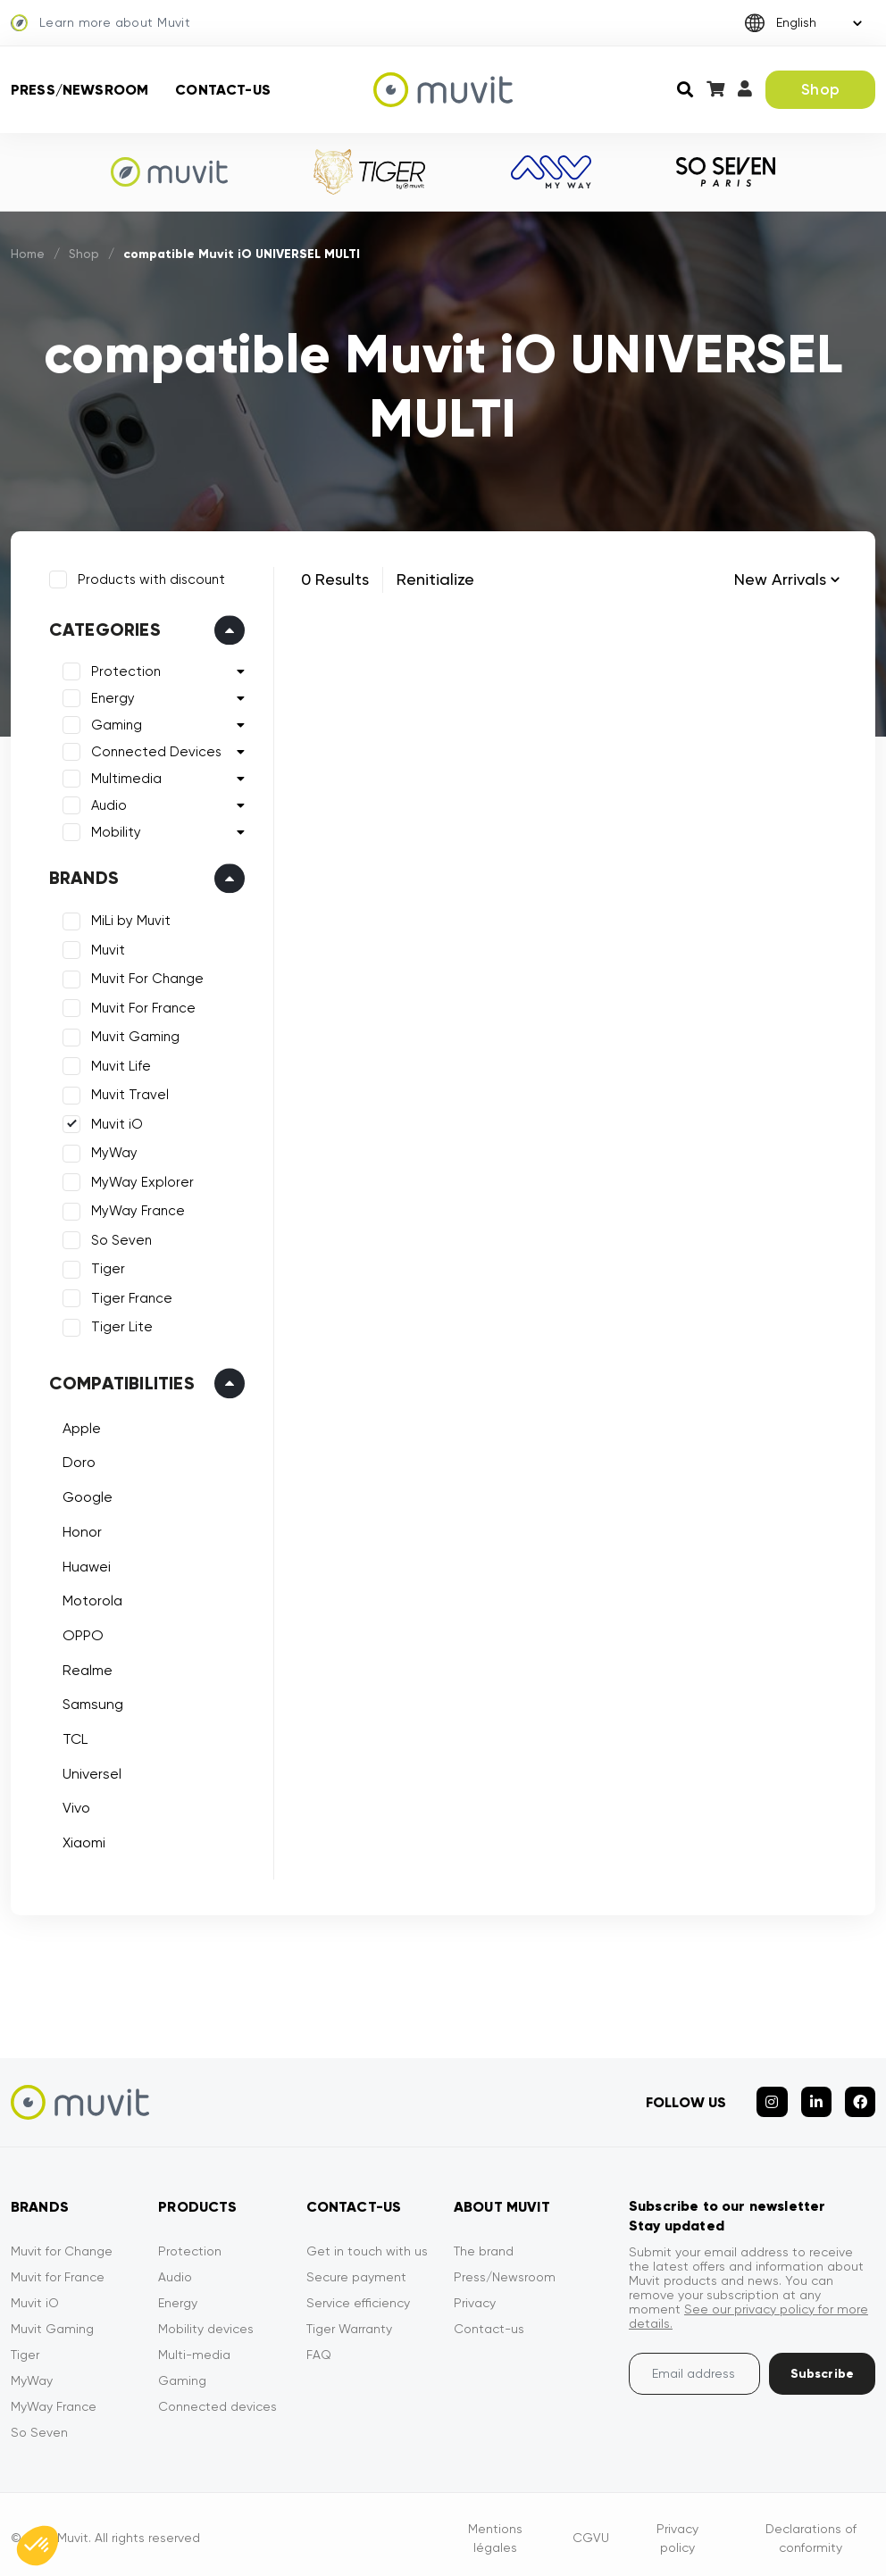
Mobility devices (206, 2320)
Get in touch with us (367, 2243)
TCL (72, 1736)
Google (85, 1494)
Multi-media (194, 2346)
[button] (37, 2545)
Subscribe (822, 2365)
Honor (79, 1529)
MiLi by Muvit (128, 919)
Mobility (113, 830)
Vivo (74, 1805)
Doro (76, 1460)
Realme (85, 1667)
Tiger (105, 1267)
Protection (123, 670)
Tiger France (129, 1296)
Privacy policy (677, 2530)
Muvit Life (118, 1063)
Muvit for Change (62, 2243)
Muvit (105, 947)
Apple (79, 1425)
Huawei (84, 1563)
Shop (820, 89)
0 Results (335, 579)
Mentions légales (495, 2530)
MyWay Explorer (139, 1179)
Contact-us (223, 89)
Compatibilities (119, 1380)
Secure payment (356, 2269)
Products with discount (148, 577)
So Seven (118, 1238)
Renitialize (435, 579)
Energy (110, 696)
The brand (484, 2243)
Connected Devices (153, 750)
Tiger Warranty (349, 2320)
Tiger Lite (119, 1325)
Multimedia (123, 777)
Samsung (90, 1702)
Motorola (90, 1597)
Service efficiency (358, 2295)
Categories (102, 627)
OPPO (80, 1632)
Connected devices (217, 2398)
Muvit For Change (144, 977)
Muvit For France (140, 1005)
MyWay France (135, 1209)
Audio (106, 804)
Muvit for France (57, 2269)
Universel (89, 1771)
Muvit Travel (127, 1093)
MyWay (111, 1151)
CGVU (591, 2529)
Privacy (475, 2295)
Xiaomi (81, 1839)
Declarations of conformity (811, 2530)
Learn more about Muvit (100, 23)
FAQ (318, 2346)
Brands (81, 876)
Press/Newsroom (79, 89)
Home (28, 253)
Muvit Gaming (132, 1035)
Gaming (113, 723)
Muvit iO (114, 1121)
